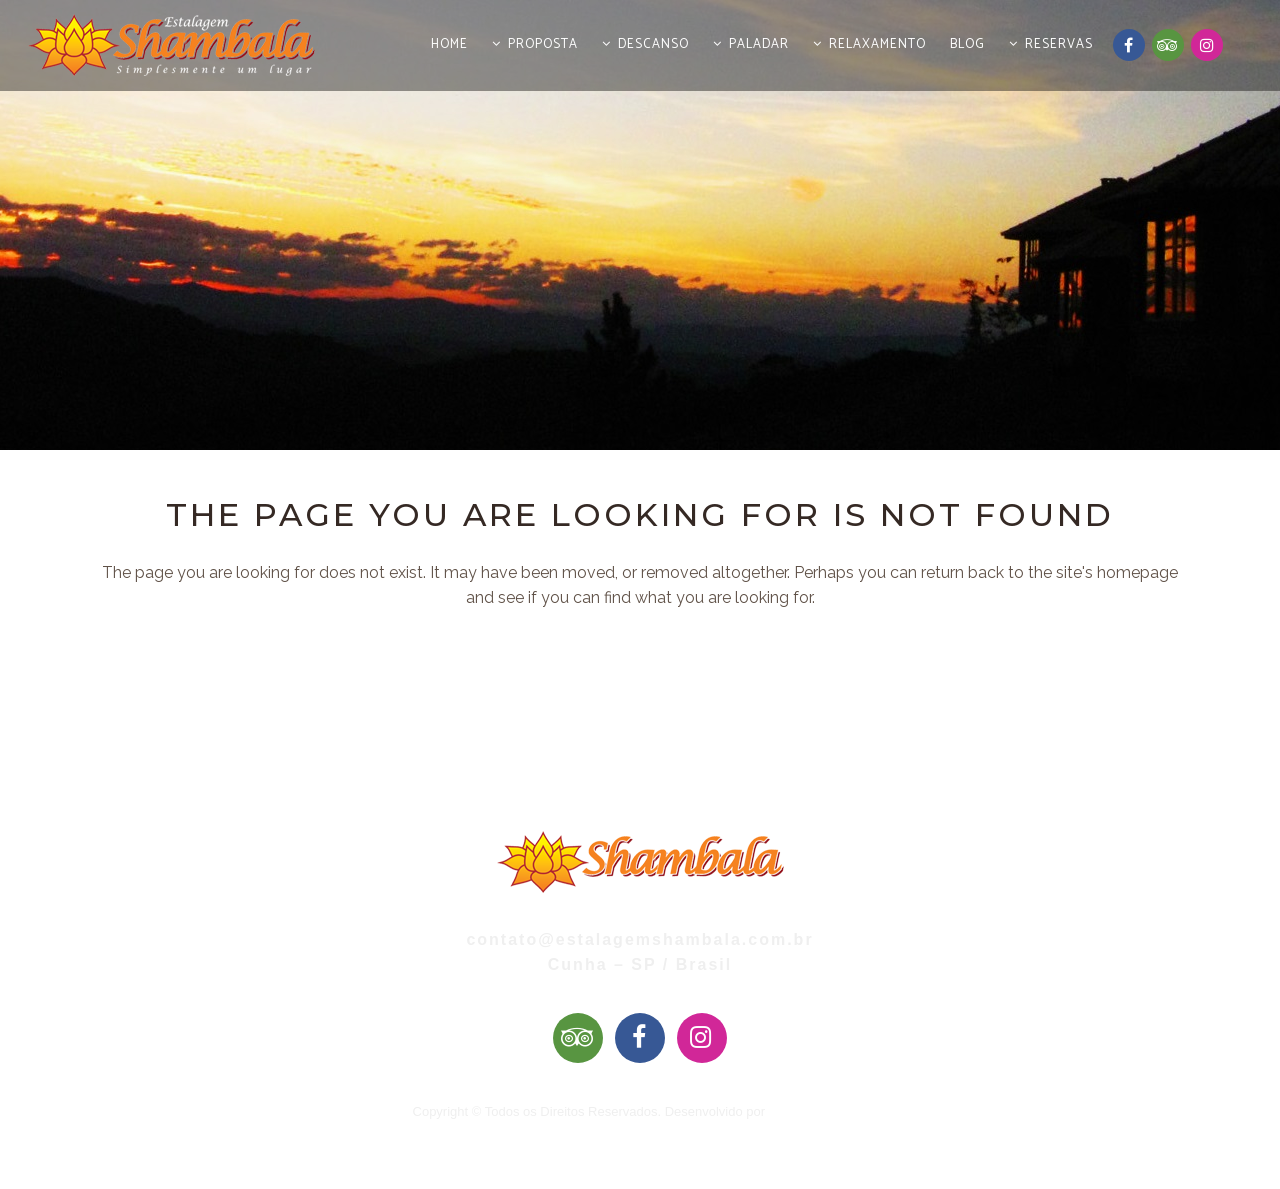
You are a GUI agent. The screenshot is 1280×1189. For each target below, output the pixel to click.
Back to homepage (640, 703)
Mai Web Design (816, 1111)
